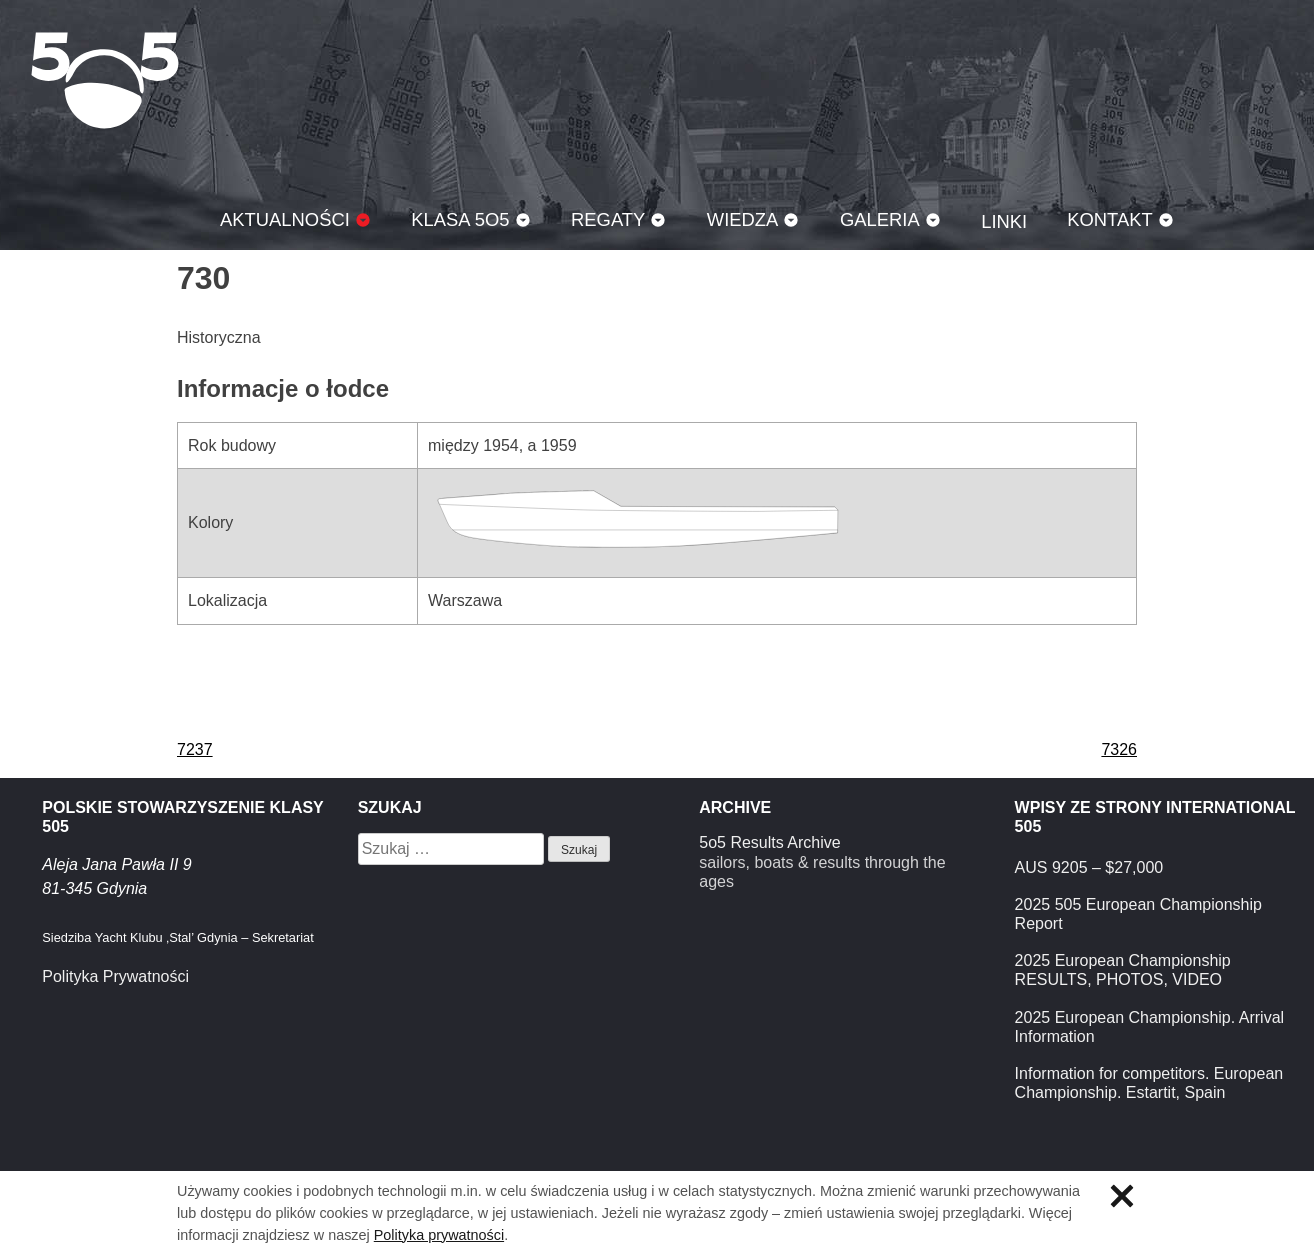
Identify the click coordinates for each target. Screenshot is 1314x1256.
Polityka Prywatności (115, 976)
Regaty (608, 219)
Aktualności (285, 219)
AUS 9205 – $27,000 (1089, 867)
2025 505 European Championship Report (1138, 914)
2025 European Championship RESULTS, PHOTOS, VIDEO (1123, 970)
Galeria (880, 219)
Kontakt (1110, 219)
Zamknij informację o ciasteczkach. (1122, 1196)
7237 (195, 749)
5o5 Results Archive (769, 842)
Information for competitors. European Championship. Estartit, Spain (1149, 1083)
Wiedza (743, 219)
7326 (1119, 749)
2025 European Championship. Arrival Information (1150, 1027)
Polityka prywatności (439, 1235)
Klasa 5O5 (105, 80)
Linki (1004, 221)
